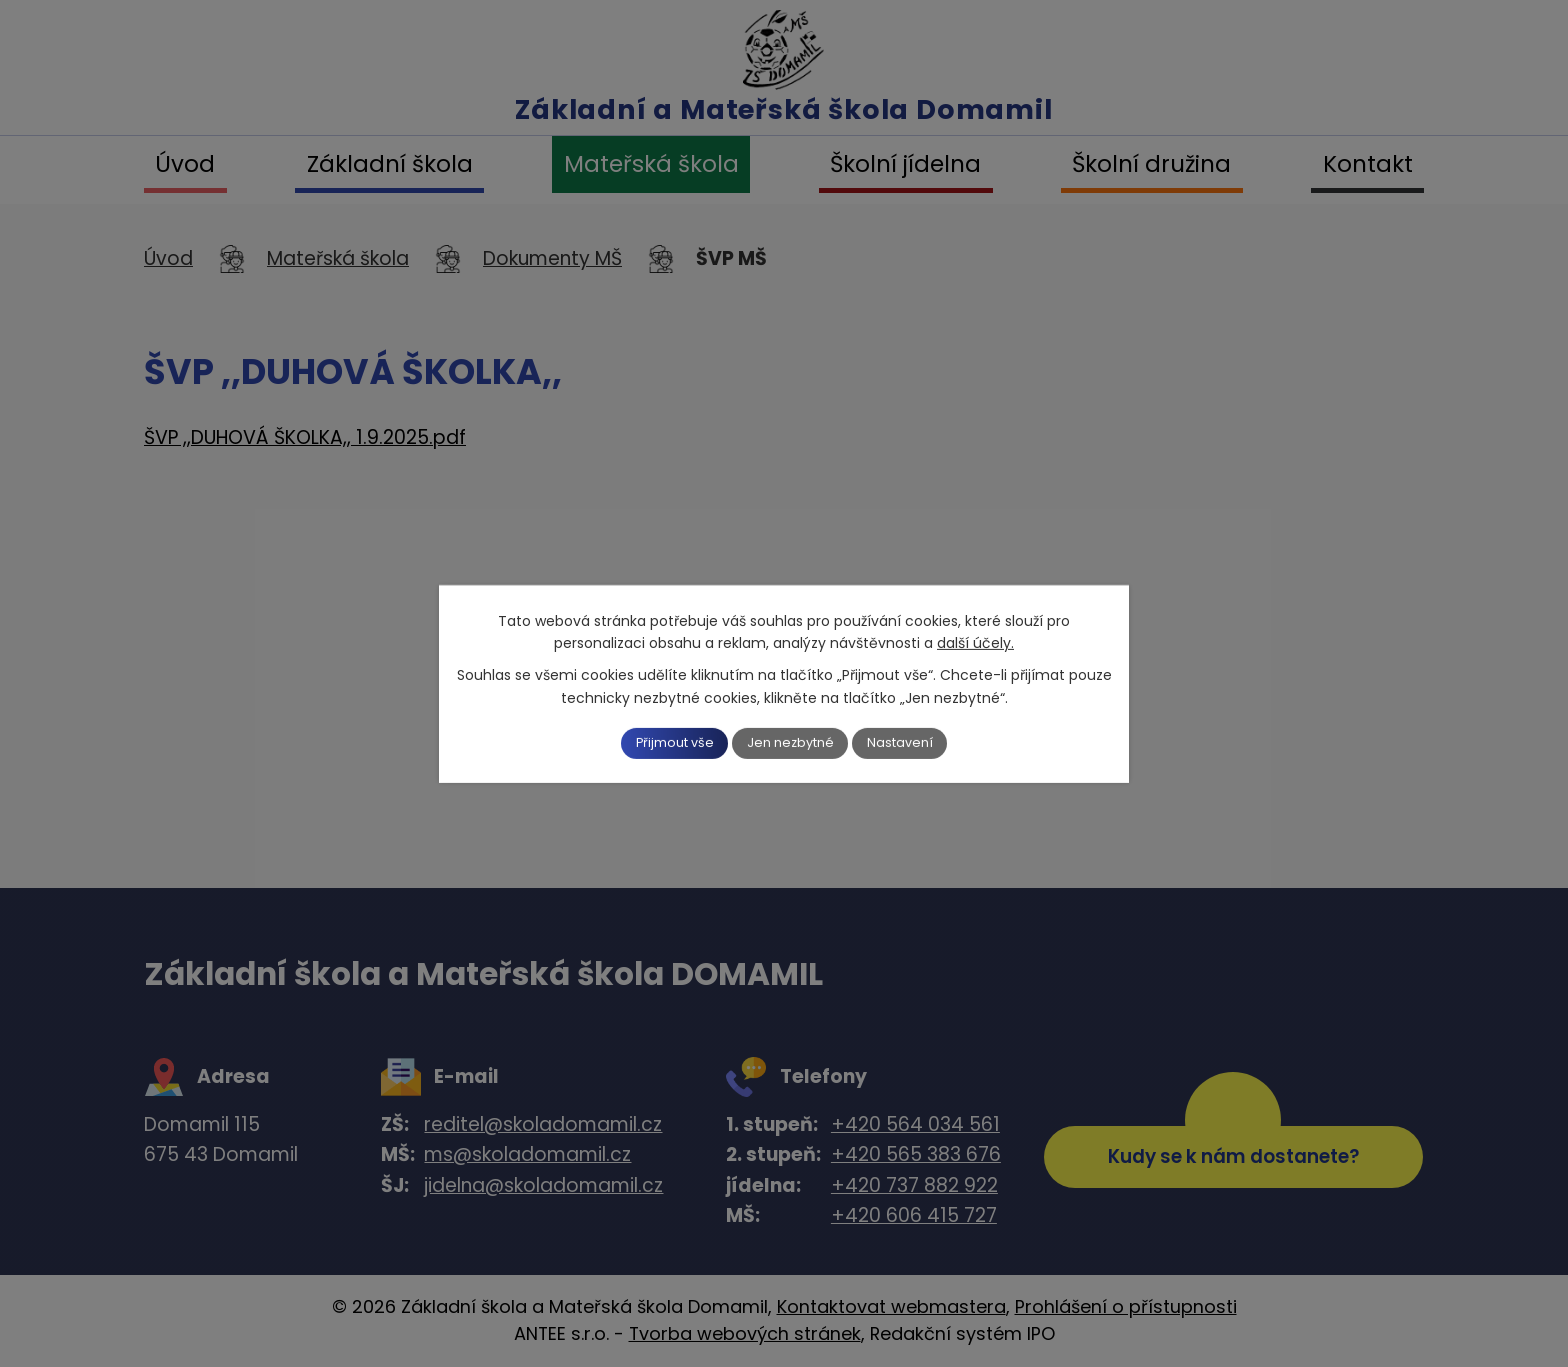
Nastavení (921, 743)
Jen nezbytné (792, 743)
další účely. (975, 641)
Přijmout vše (656, 743)
